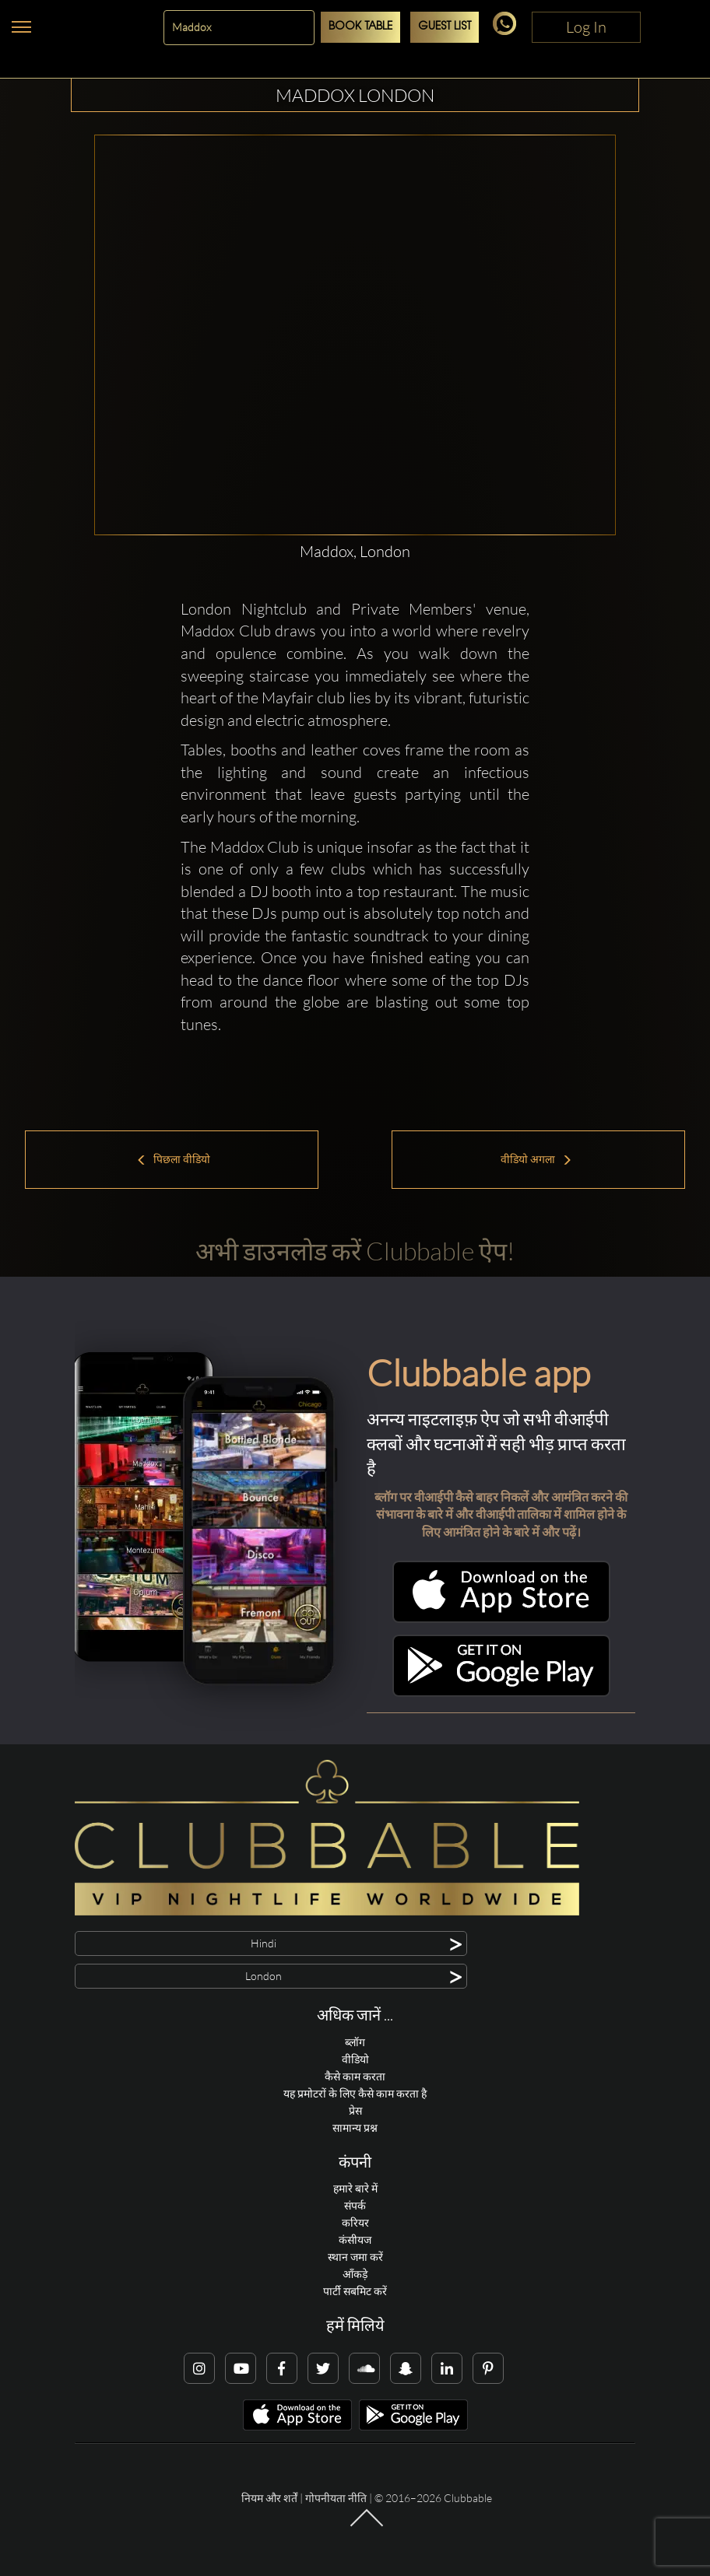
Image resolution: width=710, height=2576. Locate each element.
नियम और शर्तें (269, 2497)
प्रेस (355, 2110)
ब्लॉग (355, 2042)
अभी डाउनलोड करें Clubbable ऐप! (355, 1250)
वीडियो (355, 2059)
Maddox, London (355, 551)
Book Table (360, 27)
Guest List (444, 27)
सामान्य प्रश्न (355, 2127)
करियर (355, 2222)
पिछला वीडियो (173, 1158)
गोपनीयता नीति (336, 2497)
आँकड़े (355, 2273)
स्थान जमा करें (355, 2256)
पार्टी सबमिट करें (355, 2290)
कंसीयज (355, 2239)
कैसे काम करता (355, 2076)
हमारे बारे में (355, 2188)
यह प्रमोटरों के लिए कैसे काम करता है (355, 2093)
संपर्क (355, 2205)
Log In (586, 27)
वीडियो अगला (536, 1158)
